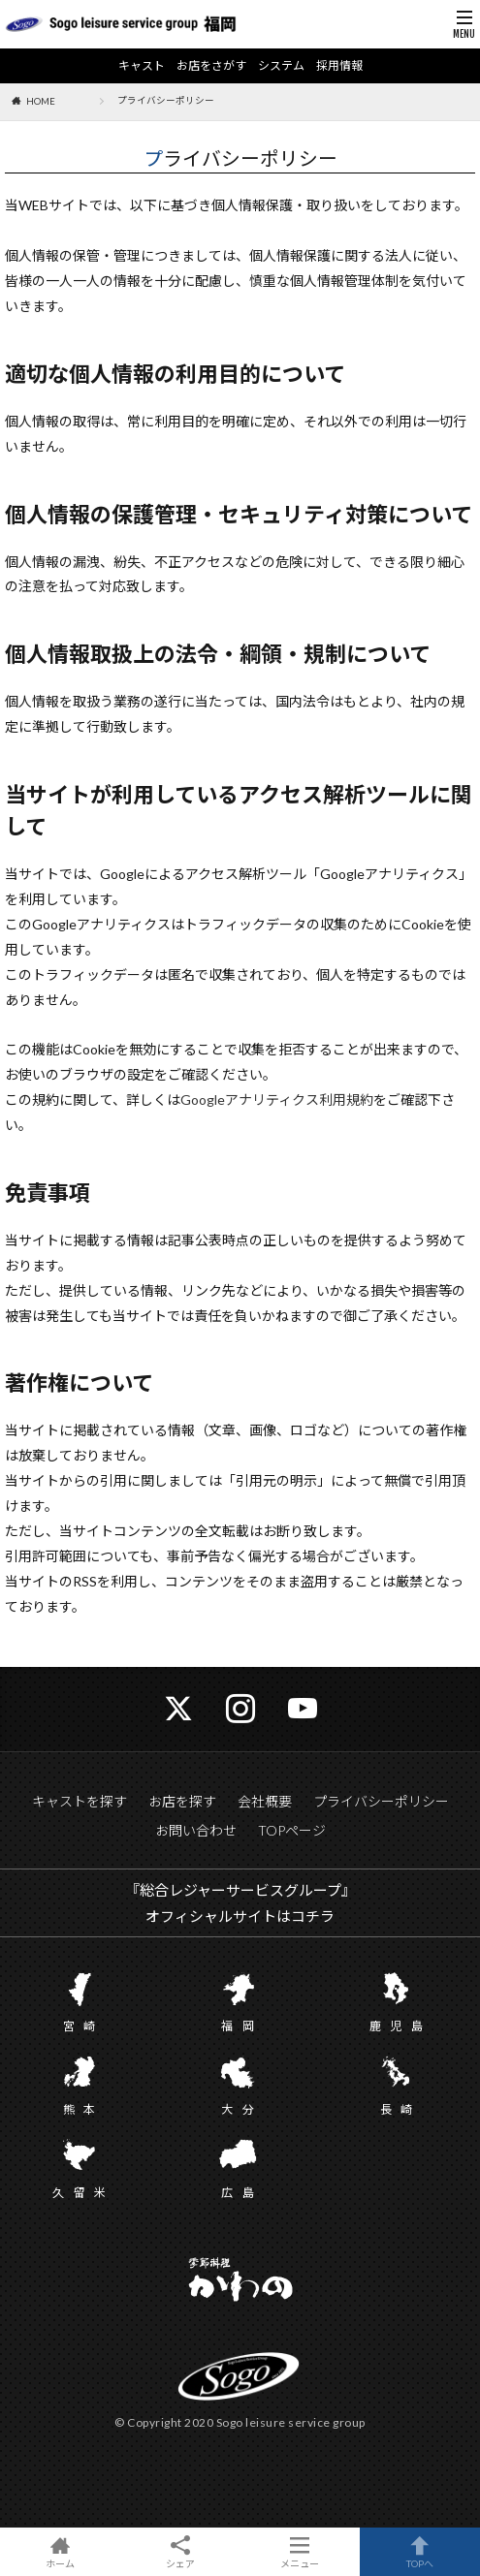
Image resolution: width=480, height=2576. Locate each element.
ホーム (60, 2551)
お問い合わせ (196, 1830)
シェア (180, 2552)
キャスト (141, 66)
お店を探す (182, 1801)
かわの (240, 2281)
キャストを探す (79, 1801)
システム (281, 66)
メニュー (300, 2551)
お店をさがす (211, 66)
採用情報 (339, 66)
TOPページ (292, 1830)
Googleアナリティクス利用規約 (276, 1099)
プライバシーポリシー (381, 1801)
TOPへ (420, 2551)
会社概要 (265, 1801)
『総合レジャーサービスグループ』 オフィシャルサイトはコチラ (240, 1903)
